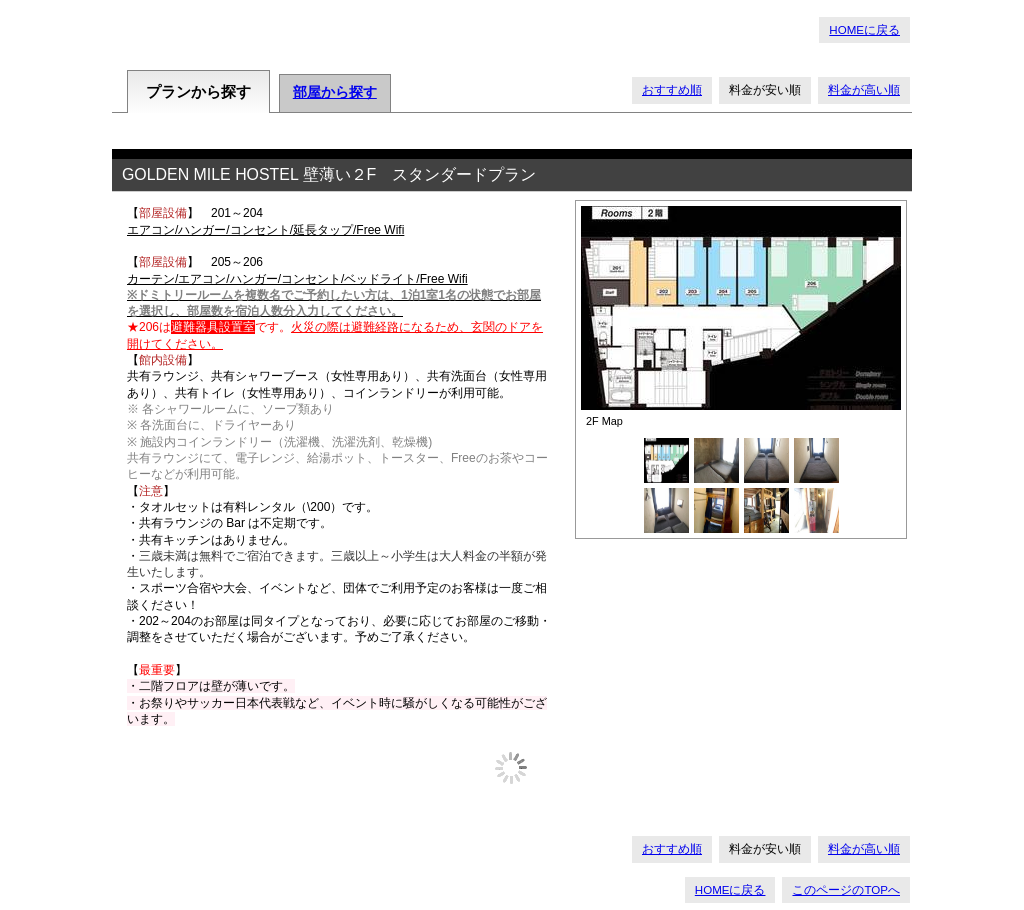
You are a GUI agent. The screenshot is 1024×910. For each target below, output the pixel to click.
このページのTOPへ (846, 890)
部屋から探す (335, 92)
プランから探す (198, 91)
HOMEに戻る (864, 30)
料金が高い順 (864, 90)
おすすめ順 (672, 90)
